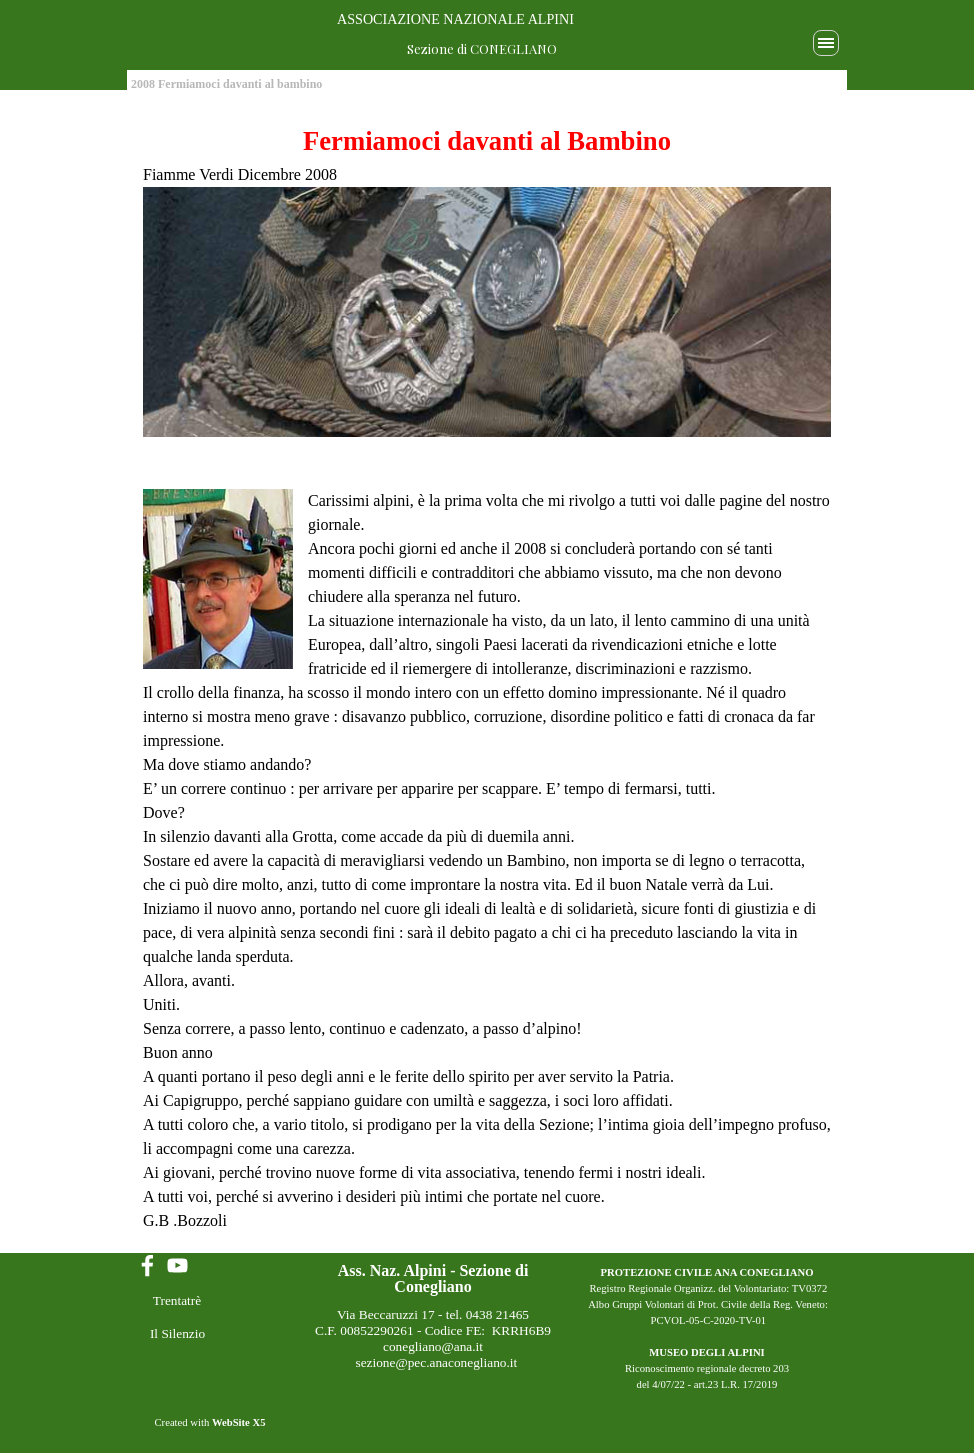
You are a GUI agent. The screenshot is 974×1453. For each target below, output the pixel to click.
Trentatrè (177, 1300)
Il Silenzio (177, 1333)
